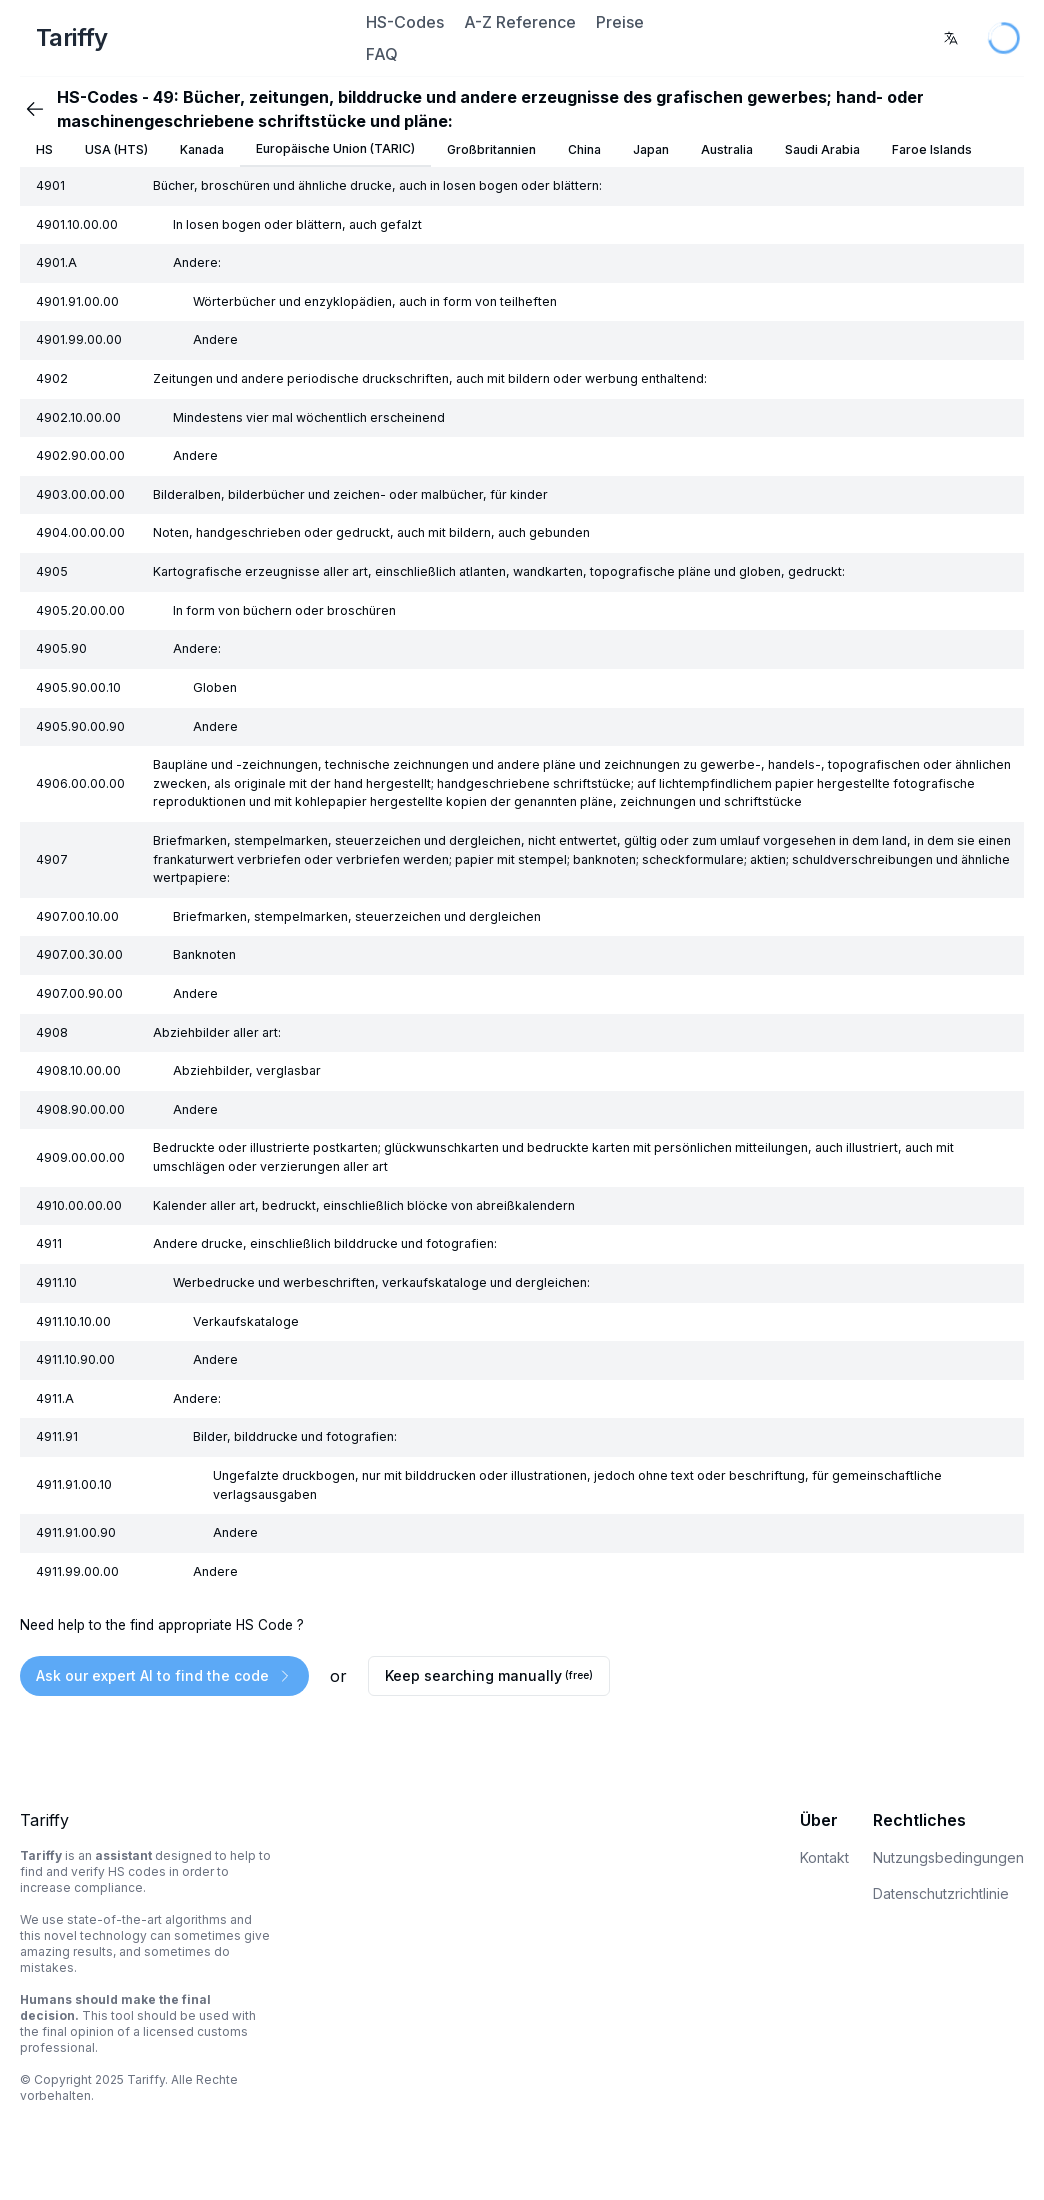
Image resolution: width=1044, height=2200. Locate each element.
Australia (727, 149)
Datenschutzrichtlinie (941, 1893)
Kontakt (824, 1857)
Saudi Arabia (822, 149)
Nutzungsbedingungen (948, 1857)
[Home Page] (190, 38)
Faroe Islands (932, 149)
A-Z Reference (520, 22)
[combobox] (951, 38)
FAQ (382, 54)
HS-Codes (405, 22)
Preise (620, 22)
